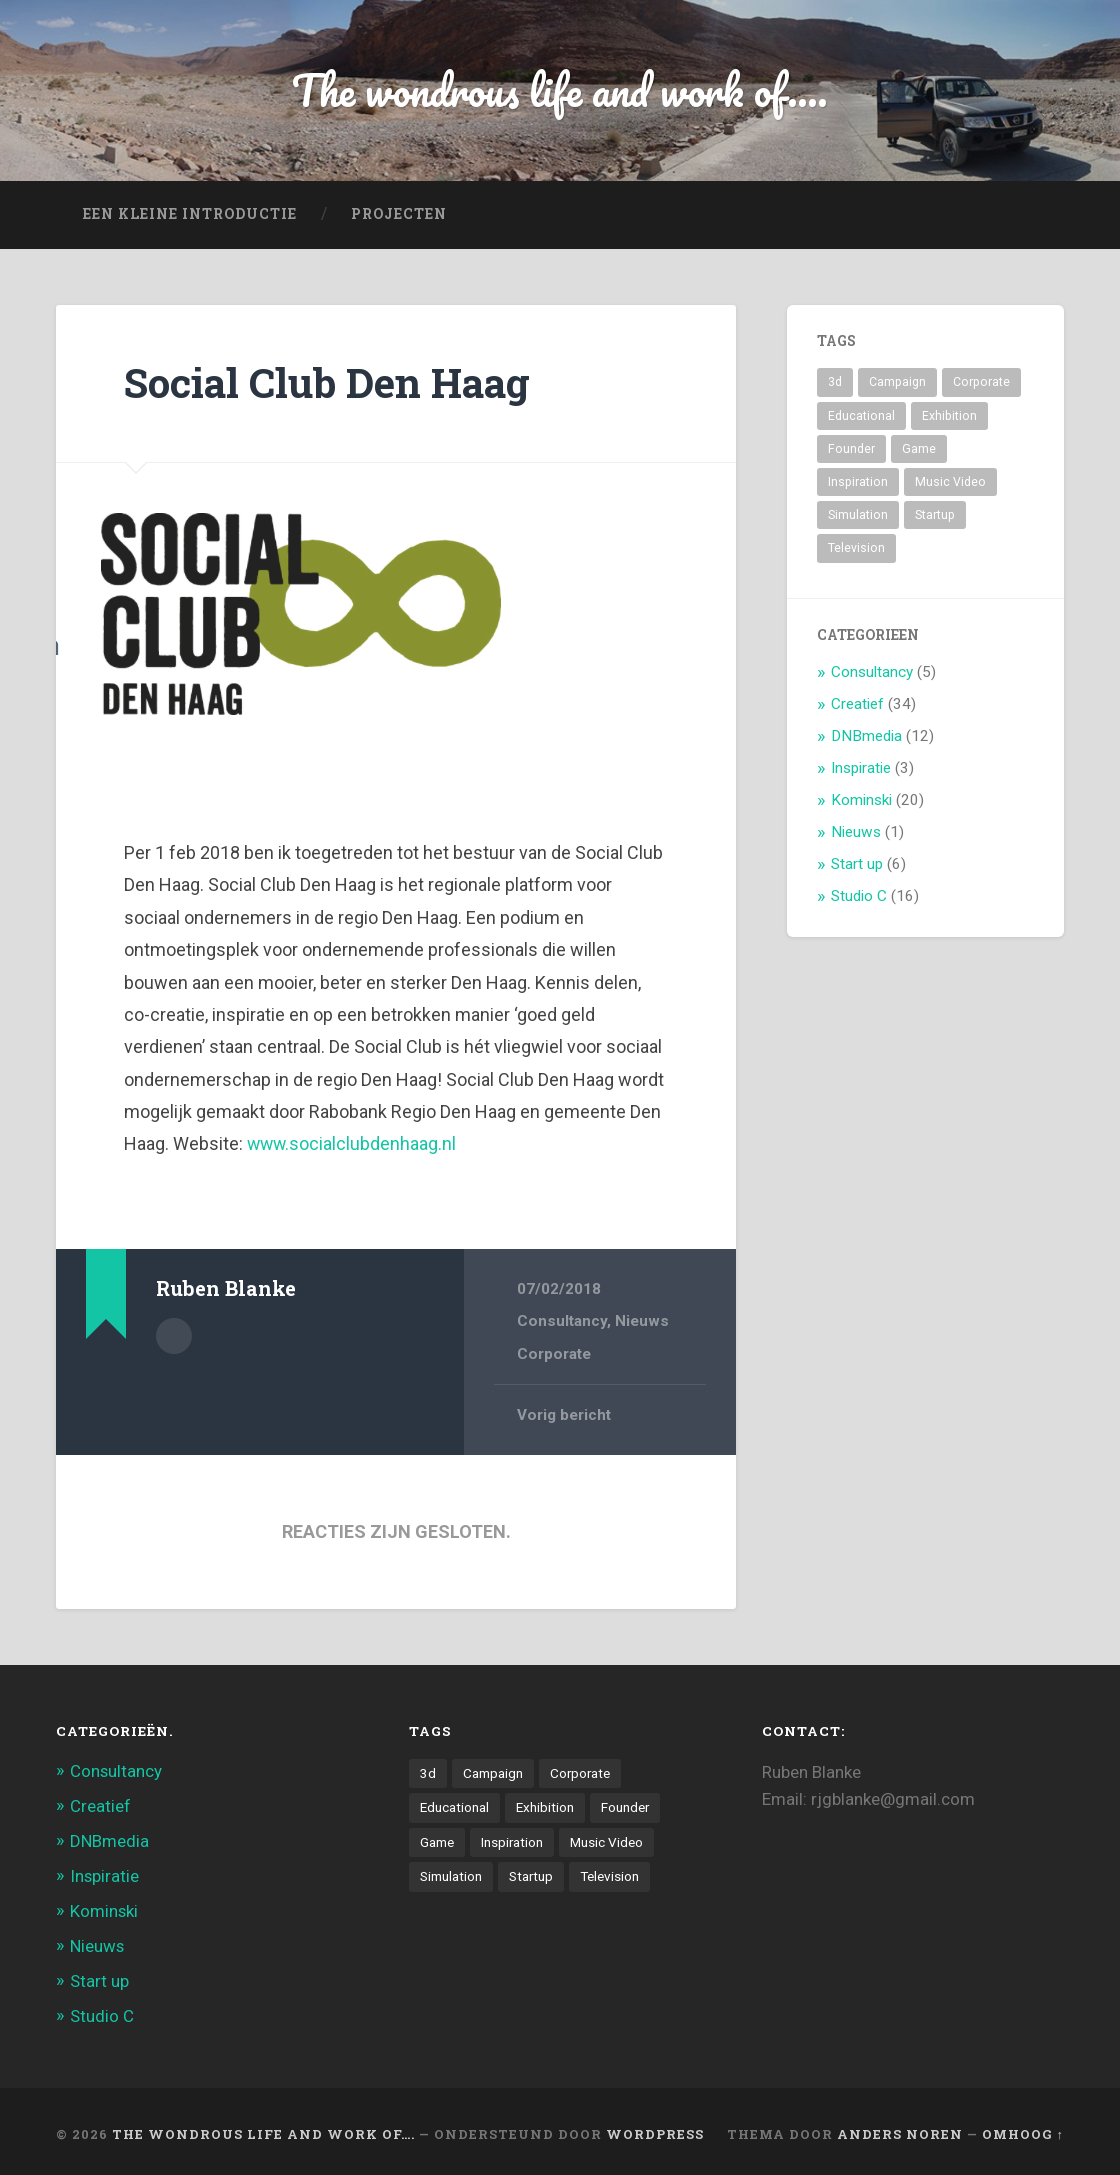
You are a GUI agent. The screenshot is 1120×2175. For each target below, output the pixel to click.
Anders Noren (900, 2128)
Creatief (857, 704)
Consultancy (562, 1321)
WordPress (655, 2128)
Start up (857, 864)
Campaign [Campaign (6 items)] (897, 382)
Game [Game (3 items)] (919, 449)
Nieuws (642, 1321)
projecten (399, 214)
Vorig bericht (564, 1415)
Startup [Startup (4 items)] (935, 515)
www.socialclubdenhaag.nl (353, 1143)
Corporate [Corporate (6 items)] (981, 382)
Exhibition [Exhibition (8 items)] (949, 416)
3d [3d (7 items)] (835, 382)
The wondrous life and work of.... (560, 89)
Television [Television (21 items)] (856, 548)
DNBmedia (866, 736)
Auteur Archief (174, 1335)
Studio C (859, 896)
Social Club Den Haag (327, 382)
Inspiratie (861, 768)
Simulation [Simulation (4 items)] (858, 515)
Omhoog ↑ (1023, 2128)
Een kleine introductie (190, 214)
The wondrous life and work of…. (263, 2128)
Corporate (554, 1353)
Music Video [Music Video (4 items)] (950, 482)
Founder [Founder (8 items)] (851, 449)
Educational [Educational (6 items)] (861, 416)
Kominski (861, 800)
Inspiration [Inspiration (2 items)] (858, 482)
